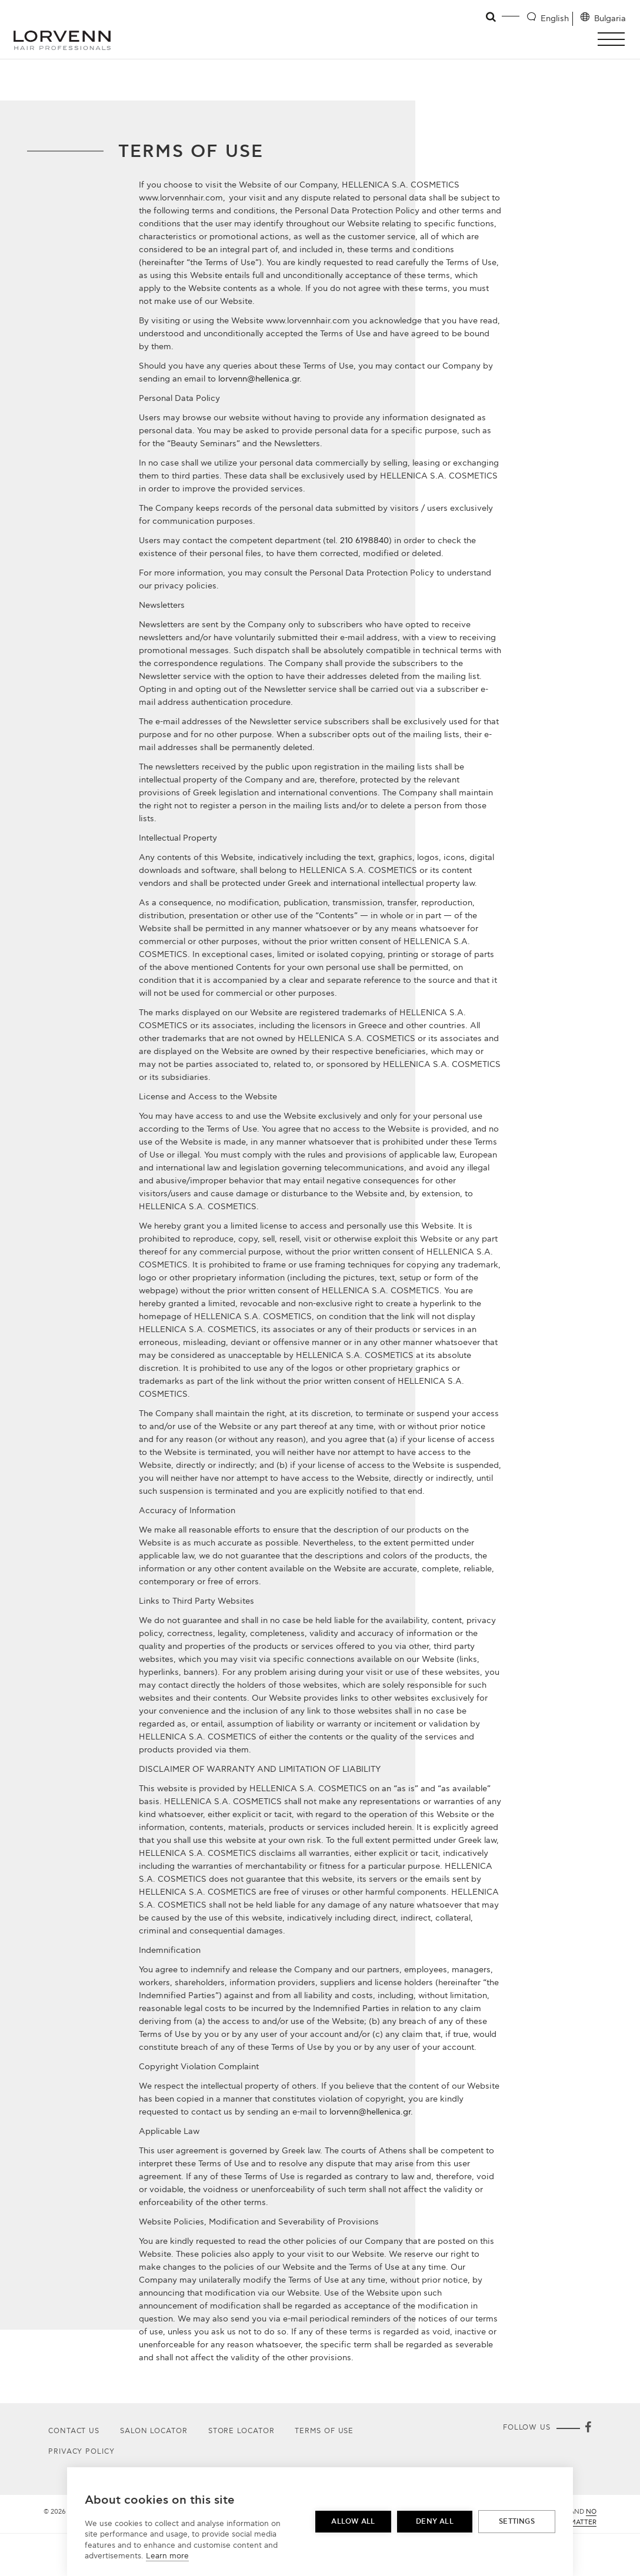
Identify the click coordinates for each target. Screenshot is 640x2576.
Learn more (167, 2556)
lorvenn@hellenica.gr (258, 379)
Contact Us (73, 2431)
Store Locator (241, 2431)
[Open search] (491, 17)
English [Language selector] (555, 19)
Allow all (353, 2521)
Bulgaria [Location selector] (610, 19)
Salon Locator (154, 2431)
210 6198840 (364, 541)
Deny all (435, 2521)
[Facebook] (588, 2428)
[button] (614, 39)
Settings (517, 2521)
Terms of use (324, 2431)
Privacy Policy (81, 2451)
